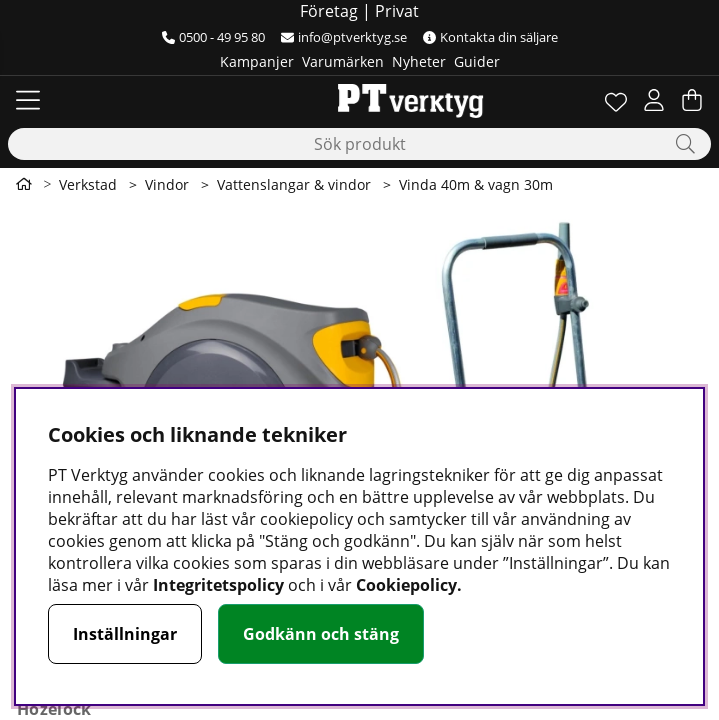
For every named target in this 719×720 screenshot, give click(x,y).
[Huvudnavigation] (28, 100)
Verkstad (88, 184)
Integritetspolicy (218, 585)
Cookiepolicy (406, 585)
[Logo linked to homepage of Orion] (359, 100)
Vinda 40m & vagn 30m (476, 184)
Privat (397, 11)
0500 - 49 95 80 (213, 37)
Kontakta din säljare (490, 37)
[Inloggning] (654, 100)
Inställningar (125, 634)
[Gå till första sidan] (24, 184)
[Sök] (359, 144)
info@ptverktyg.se (344, 37)
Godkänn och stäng (321, 634)
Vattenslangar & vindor (294, 184)
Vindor (167, 184)
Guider (477, 61)
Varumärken (343, 61)
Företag (329, 11)
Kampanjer (257, 61)
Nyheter (419, 61)
